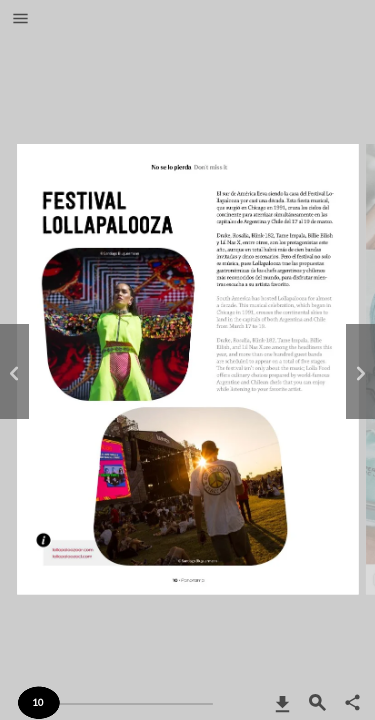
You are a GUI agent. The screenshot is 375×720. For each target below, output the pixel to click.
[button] (20, 20)
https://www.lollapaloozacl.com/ (71, 565)
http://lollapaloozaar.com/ (72, 555)
